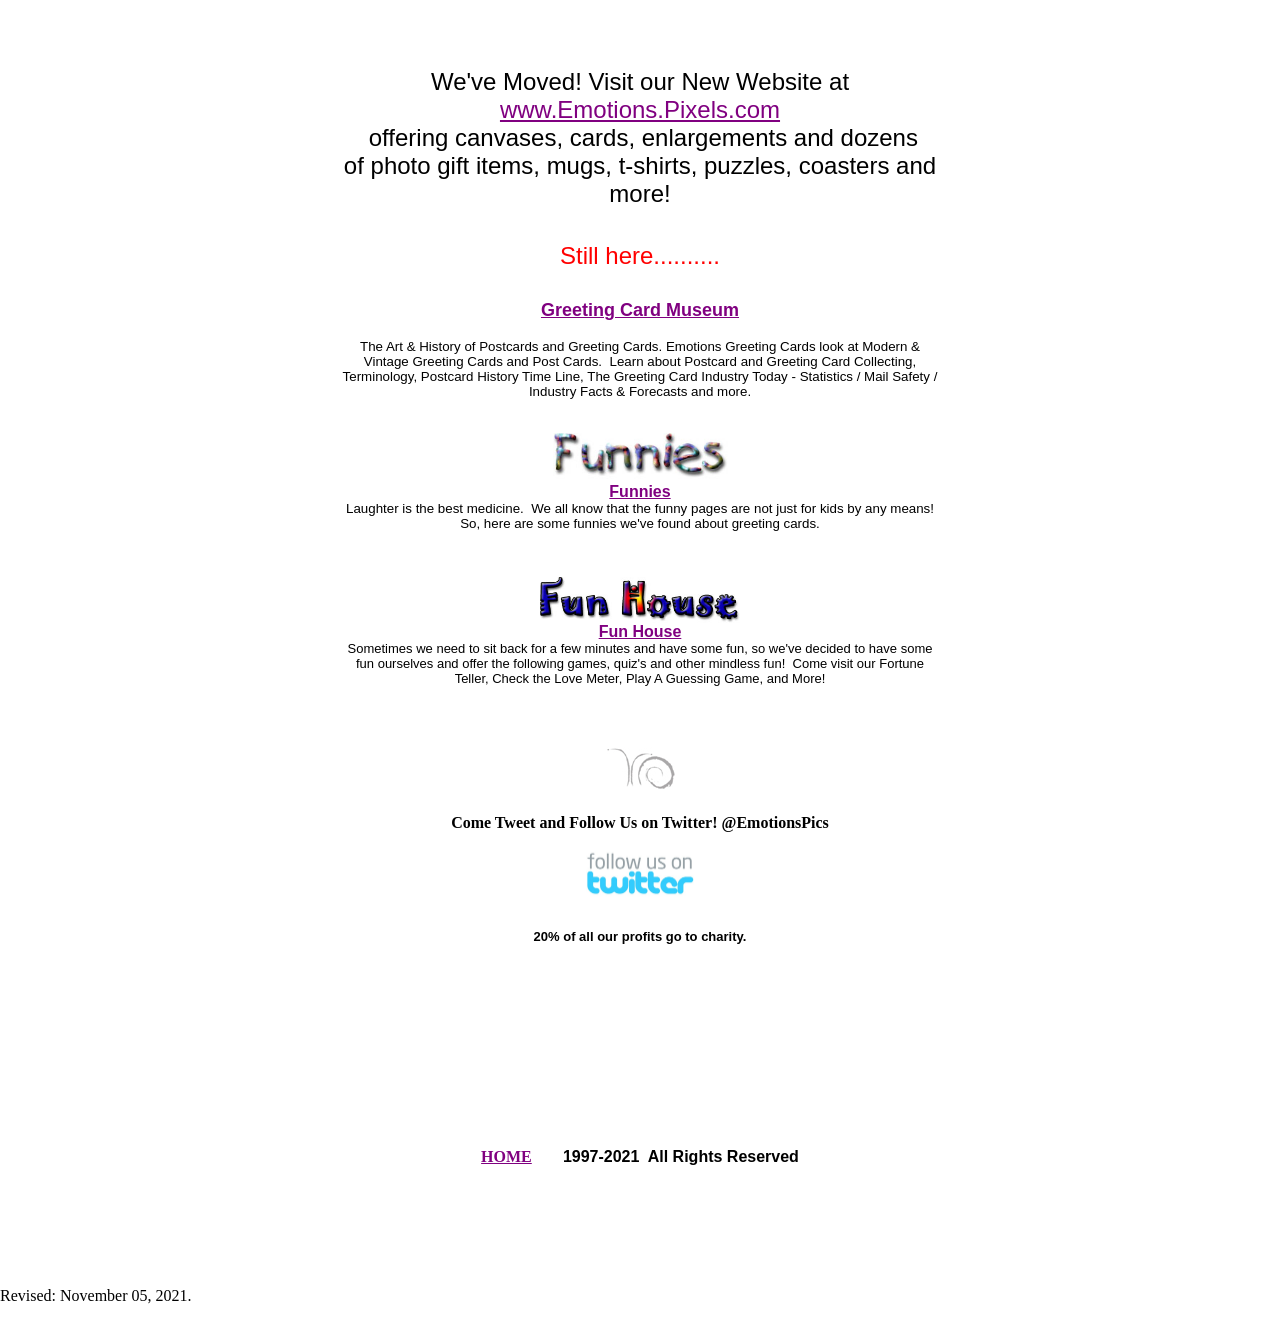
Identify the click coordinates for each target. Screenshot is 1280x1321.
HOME (506, 1156)
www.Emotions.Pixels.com (640, 109)
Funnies (639, 491)
